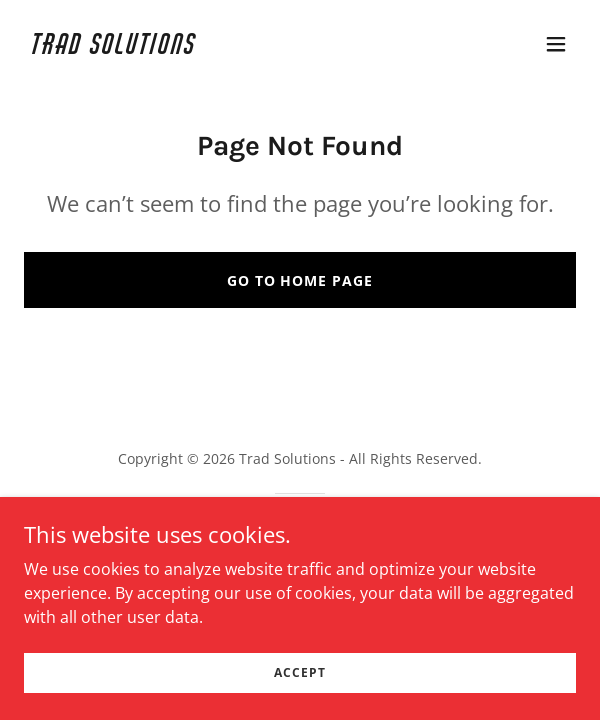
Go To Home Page (300, 280)
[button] (556, 44)
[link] (217, 48)
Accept (299, 672)
